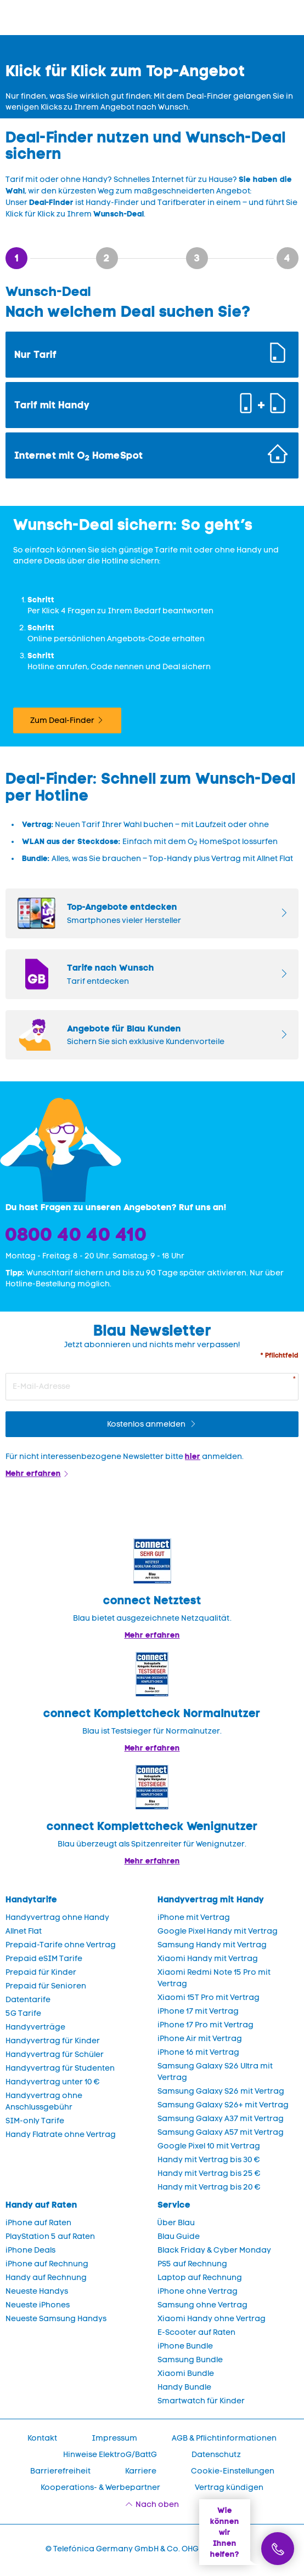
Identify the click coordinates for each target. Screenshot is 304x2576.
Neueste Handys (36, 2291)
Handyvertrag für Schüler (54, 2054)
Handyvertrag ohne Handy (57, 1917)
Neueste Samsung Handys (55, 2318)
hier (192, 1456)
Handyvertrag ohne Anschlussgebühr (43, 2101)
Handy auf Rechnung (46, 2277)
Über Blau (176, 2222)
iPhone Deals (30, 2250)
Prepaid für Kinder (40, 1972)
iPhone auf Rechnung (46, 2264)
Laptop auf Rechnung (199, 2277)
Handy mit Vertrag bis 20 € (209, 2187)
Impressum (114, 2438)
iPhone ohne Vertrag (197, 2291)
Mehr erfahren (33, 1473)
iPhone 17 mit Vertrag (198, 2011)
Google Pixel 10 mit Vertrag (208, 2146)
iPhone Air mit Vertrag (199, 2038)
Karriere (140, 2471)
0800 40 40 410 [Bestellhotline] (76, 1234)
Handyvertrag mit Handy (210, 1899)
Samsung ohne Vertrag (202, 2305)
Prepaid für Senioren (45, 1986)
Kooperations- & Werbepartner (100, 2487)
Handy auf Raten (41, 2204)
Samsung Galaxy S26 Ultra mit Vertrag (215, 2071)
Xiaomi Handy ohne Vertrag (211, 2318)
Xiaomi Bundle (185, 2373)
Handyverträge (35, 2027)
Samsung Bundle (190, 2359)
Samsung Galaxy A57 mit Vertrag (220, 2132)
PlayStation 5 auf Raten (50, 2236)
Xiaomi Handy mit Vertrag (207, 1958)
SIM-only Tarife (34, 2120)
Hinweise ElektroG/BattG (110, 2454)
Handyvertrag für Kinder (52, 2040)
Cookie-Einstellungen (232, 2471)
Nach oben (157, 2504)
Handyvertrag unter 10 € (52, 2082)
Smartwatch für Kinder (201, 2401)
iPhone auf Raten (38, 2222)
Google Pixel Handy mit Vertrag (217, 1931)
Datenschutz (216, 2454)
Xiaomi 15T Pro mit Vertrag (208, 1997)
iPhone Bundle (185, 2346)
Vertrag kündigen (229, 2487)
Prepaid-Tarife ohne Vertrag (60, 1945)
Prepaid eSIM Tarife (43, 1958)
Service (173, 2204)
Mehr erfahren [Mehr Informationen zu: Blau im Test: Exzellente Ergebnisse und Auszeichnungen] (152, 1635)
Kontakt (42, 2438)
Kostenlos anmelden (147, 1424)
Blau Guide (178, 2236)
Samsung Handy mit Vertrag (212, 1945)
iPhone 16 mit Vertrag (198, 2052)
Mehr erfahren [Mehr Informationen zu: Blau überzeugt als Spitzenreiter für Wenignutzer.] (152, 1861)
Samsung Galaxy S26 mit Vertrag (220, 2091)
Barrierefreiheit (60, 2471)
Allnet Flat (23, 1931)
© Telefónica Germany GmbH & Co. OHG (122, 2549)
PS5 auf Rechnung (192, 2264)
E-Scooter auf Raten (196, 2332)
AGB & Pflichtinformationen (224, 2438)
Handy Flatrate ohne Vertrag (60, 2134)
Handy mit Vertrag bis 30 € (208, 2159)
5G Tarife (23, 2013)
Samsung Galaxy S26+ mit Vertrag (223, 2105)
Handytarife (31, 1899)
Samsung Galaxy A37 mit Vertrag (220, 2118)
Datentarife (27, 1999)
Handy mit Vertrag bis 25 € (209, 2173)
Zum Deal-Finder (62, 720)
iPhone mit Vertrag (193, 1917)
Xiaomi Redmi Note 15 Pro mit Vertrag (214, 1978)
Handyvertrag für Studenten (60, 2068)
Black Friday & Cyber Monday (214, 2250)
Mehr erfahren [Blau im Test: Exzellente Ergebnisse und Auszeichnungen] (152, 1748)
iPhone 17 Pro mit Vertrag (205, 2025)
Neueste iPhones (37, 2305)
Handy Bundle (184, 2387)
